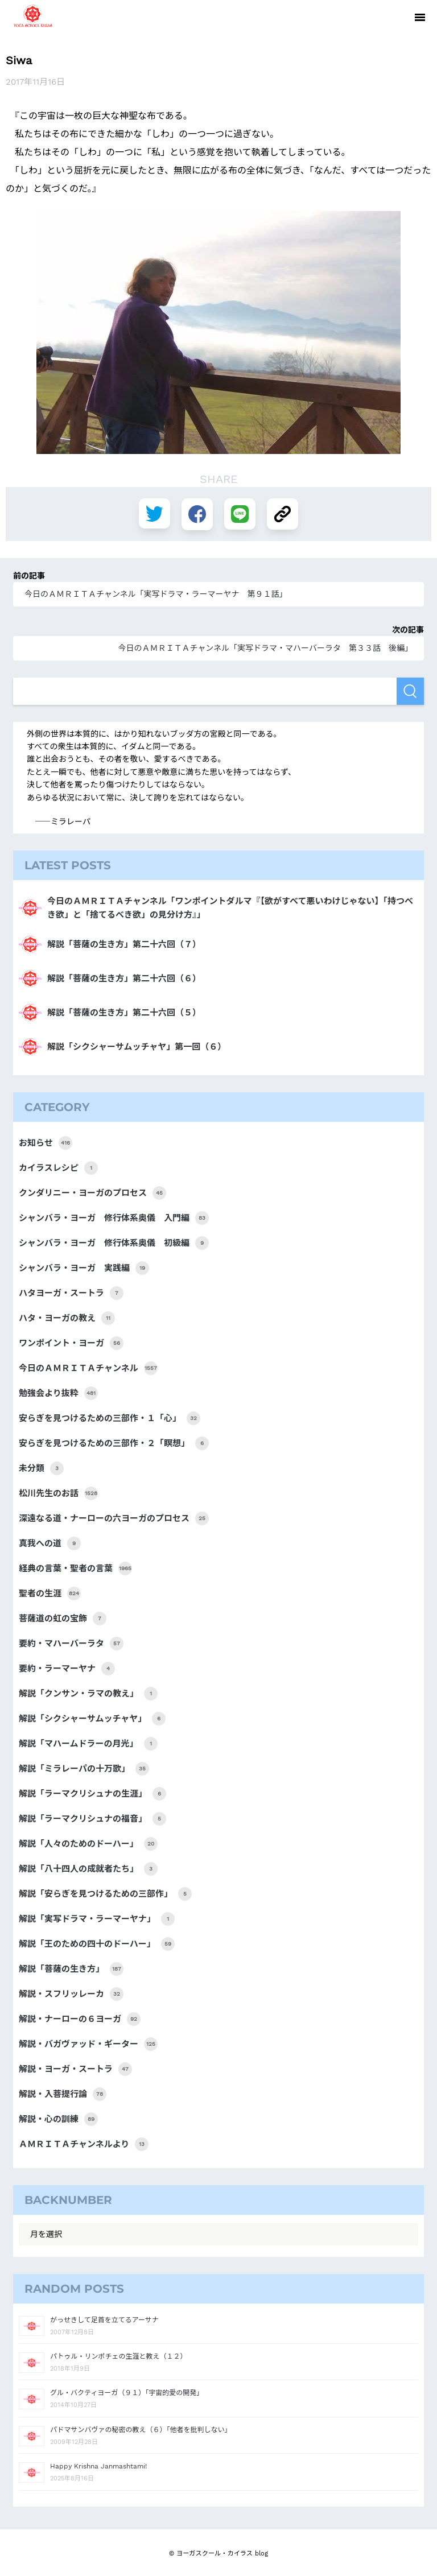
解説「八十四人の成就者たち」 (88, 1869)
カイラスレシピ (58, 1168)
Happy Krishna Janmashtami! (98, 2466)
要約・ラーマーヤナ (67, 1668)
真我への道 (50, 1543)
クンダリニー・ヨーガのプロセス (92, 1193)
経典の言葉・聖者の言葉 (75, 1568)
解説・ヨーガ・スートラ (75, 2069)
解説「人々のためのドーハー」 (88, 1844)
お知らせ (45, 1143)
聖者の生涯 (50, 1593)
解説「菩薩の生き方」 (71, 1969)
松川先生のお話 (58, 1493)
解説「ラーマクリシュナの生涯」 (92, 1794)
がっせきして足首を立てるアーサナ (104, 2320)
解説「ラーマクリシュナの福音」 (92, 1819)
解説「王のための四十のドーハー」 (97, 1944)
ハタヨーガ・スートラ (71, 1293)
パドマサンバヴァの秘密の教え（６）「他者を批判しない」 (140, 2430)
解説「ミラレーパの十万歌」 (84, 1769)
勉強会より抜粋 (58, 1393)
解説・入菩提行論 (62, 2094)
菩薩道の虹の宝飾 (62, 1618)
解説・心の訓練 (58, 2119)
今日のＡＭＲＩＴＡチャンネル (88, 1368)
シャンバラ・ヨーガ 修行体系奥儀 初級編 (114, 1243)
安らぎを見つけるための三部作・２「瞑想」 (114, 1443)
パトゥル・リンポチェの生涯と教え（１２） (118, 2356)
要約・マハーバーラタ (71, 1643)
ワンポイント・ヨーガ (71, 1343)
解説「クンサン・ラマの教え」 (88, 1693)
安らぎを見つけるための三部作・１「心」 (109, 1418)
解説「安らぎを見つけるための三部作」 (105, 1894)
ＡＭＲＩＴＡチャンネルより (84, 2144)
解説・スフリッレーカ (71, 1994)
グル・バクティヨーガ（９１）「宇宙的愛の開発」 (126, 2393)
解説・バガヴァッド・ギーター (88, 2044)
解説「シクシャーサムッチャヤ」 (92, 1718)
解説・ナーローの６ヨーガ (80, 2019)
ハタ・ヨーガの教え (67, 1318)
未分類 (41, 1468)
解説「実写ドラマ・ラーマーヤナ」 (97, 1919)
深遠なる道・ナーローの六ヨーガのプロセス (114, 1518)
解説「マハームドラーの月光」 (88, 1744)
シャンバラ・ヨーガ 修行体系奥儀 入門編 (114, 1218)
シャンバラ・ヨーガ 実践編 (84, 1268)
